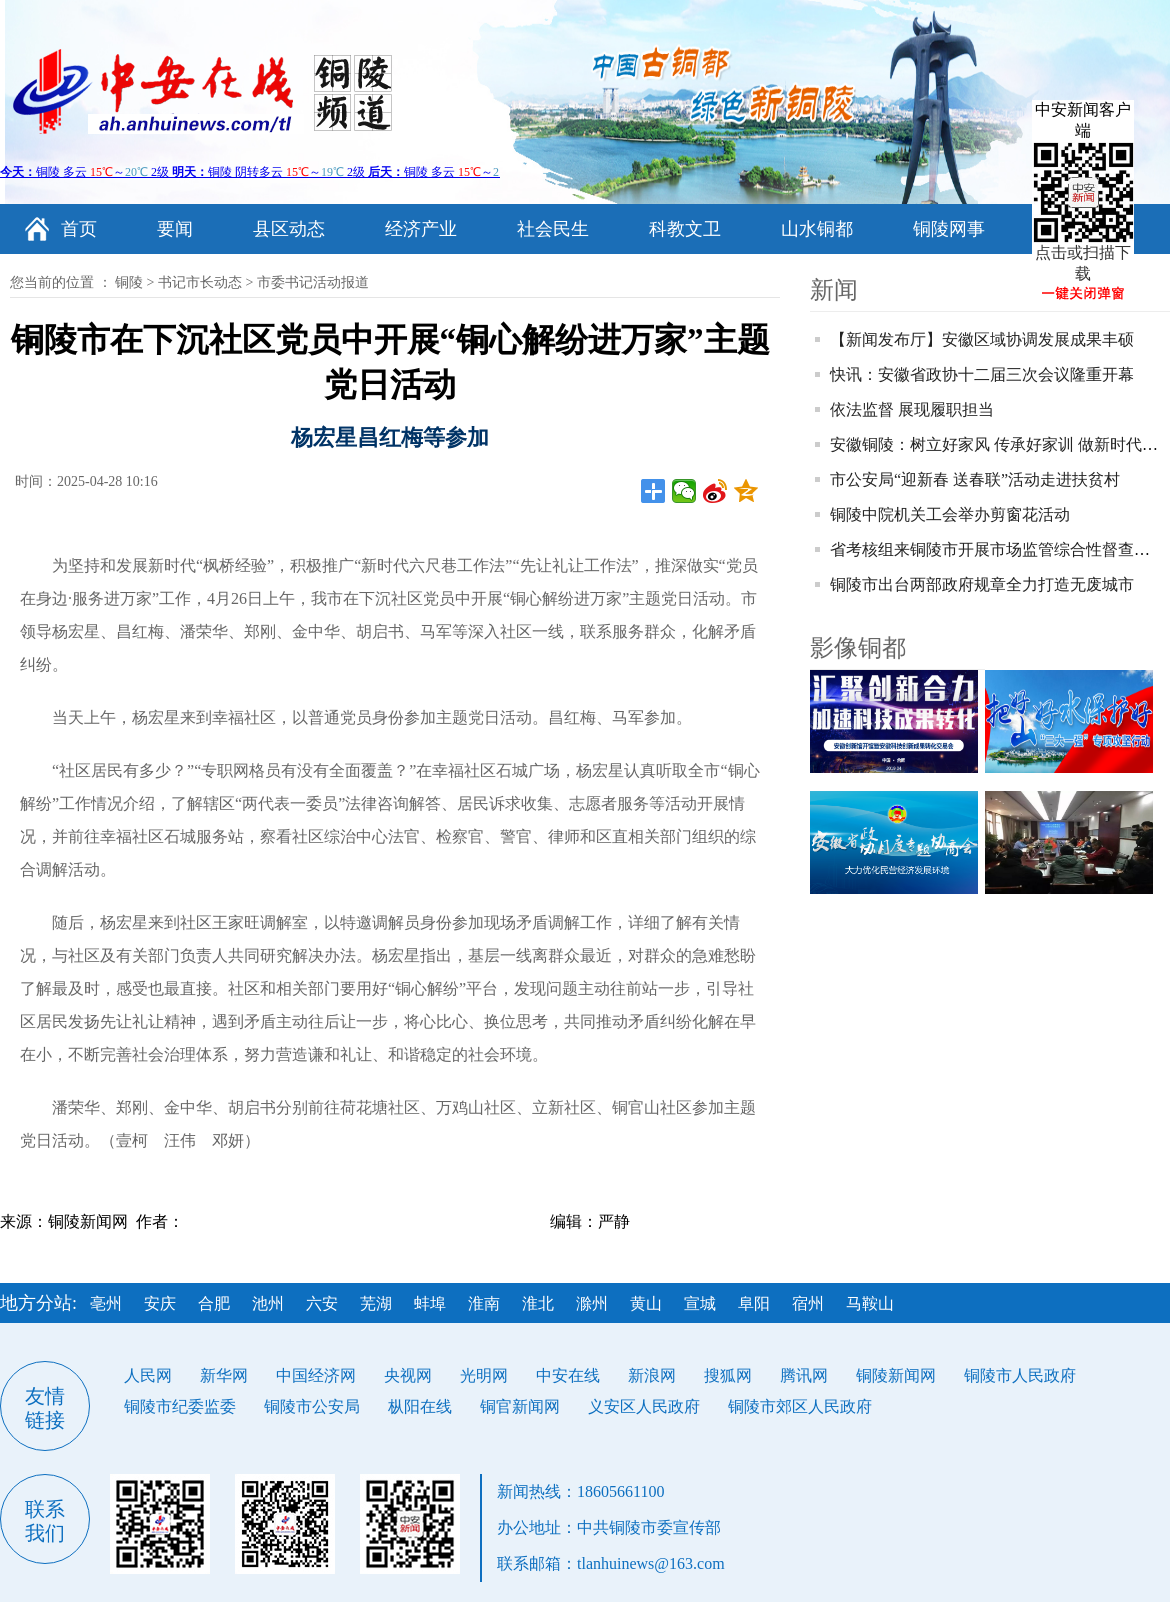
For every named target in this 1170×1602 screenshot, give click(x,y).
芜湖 (376, 1303)
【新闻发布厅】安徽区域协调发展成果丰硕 (982, 339)
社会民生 (553, 229)
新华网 (224, 1375)
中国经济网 (316, 1375)
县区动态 (289, 229)
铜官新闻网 (520, 1406)
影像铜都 (858, 648)
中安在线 (568, 1375)
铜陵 (129, 282)
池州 (268, 1303)
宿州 (808, 1303)
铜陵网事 (949, 229)
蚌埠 (430, 1303)
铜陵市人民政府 (1020, 1375)
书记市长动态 (200, 282)
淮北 (538, 1303)
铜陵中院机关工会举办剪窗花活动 (950, 514)
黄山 (646, 1303)
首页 (79, 229)
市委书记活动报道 (313, 282)
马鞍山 (870, 1303)
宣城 (700, 1303)
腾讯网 (804, 1375)
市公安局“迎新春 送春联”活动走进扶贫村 (975, 479)
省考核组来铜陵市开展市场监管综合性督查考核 (998, 549)
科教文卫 (685, 229)
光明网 (484, 1375)
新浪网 (652, 1375)
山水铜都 (817, 229)
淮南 (484, 1303)
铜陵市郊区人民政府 (800, 1406)
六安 (322, 1303)
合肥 (214, 1303)
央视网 (408, 1375)
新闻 (834, 290)
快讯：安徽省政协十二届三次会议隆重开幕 (982, 374)
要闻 (175, 229)
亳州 (106, 1303)
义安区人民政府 (644, 1406)
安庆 (160, 1303)
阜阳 (754, 1303)
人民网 (148, 1375)
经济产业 (421, 229)
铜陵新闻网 (896, 1375)
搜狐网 (728, 1375)
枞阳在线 (420, 1406)
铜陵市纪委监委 (180, 1406)
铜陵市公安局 (312, 1406)
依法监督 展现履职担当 (912, 409)
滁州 (592, 1303)
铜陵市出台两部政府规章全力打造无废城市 (982, 584)
